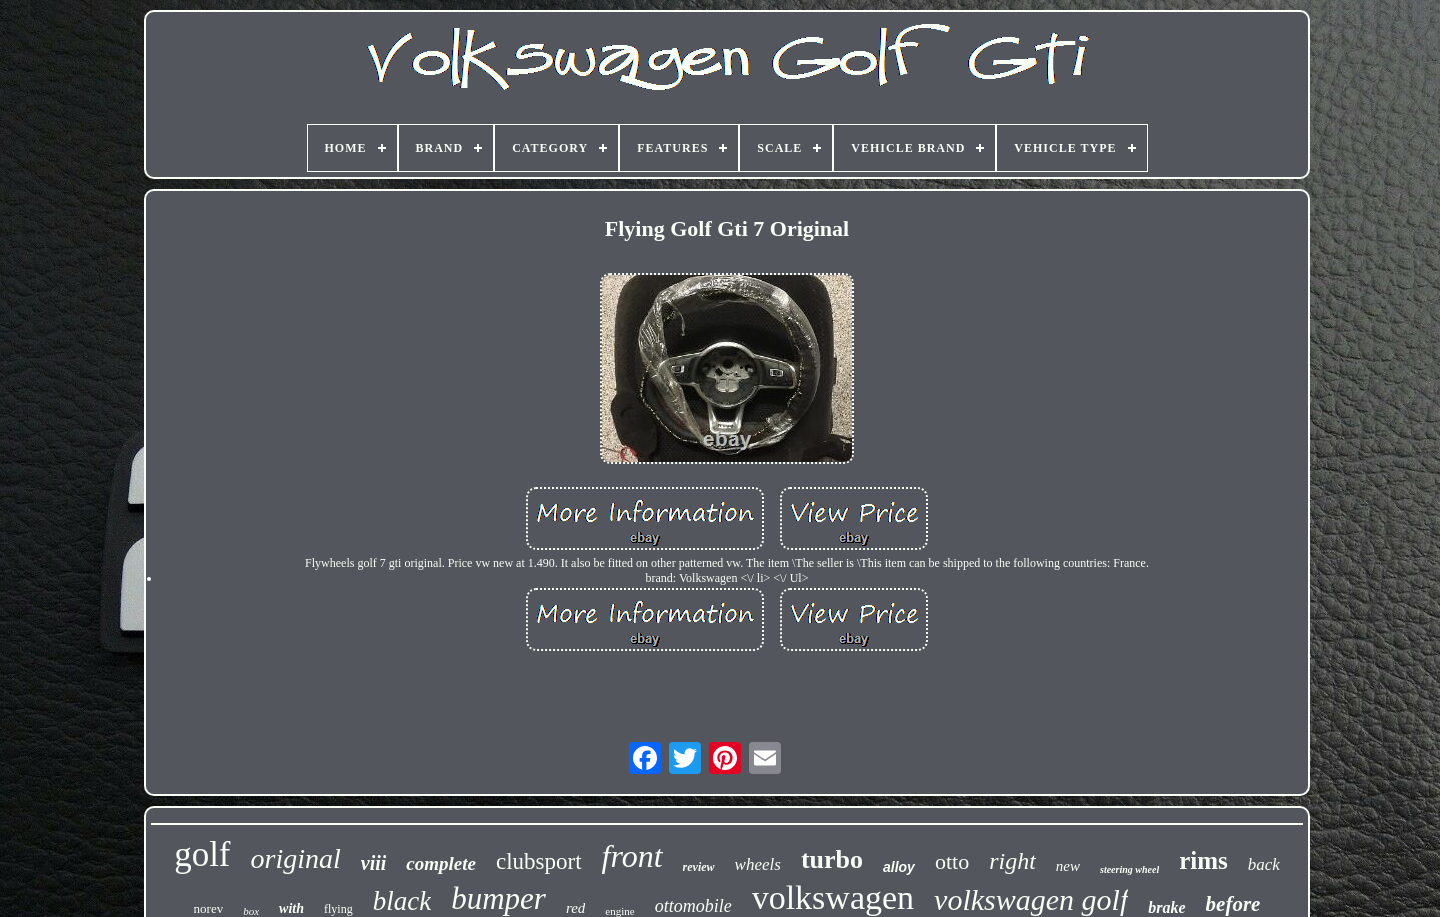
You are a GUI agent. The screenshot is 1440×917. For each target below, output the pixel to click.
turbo (832, 859)
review (699, 867)
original (296, 858)
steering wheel (1129, 869)
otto (952, 861)
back (1264, 864)
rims (1203, 860)
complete (441, 863)
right (1012, 861)
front (632, 856)
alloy (899, 867)
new (1068, 866)
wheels (758, 864)
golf (202, 854)
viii (374, 863)
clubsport (539, 861)
